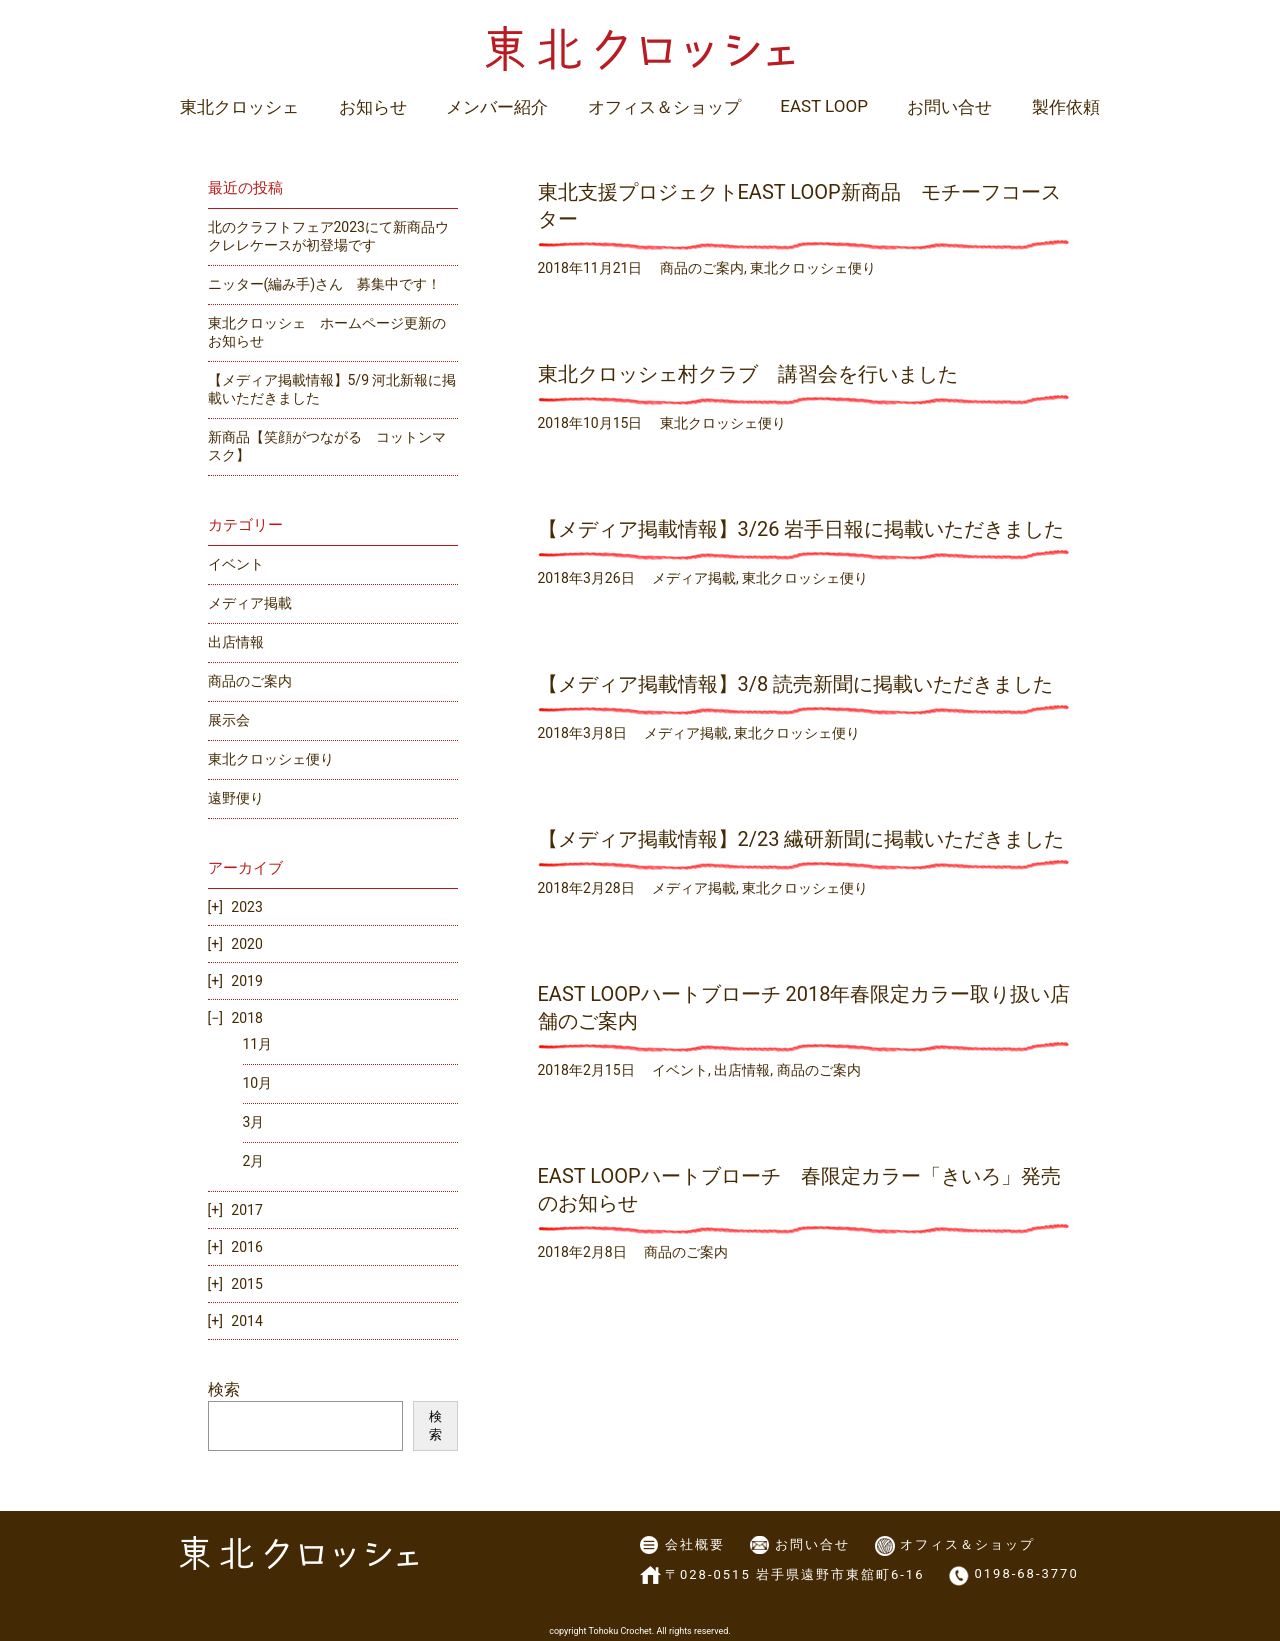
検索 (224, 1389)
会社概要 (695, 1544)
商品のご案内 (702, 268)
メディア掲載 (694, 578)
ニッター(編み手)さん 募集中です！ (325, 284)
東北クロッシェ (239, 107)
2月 (254, 1161)
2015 (246, 1284)
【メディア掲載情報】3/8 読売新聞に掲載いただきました (796, 684)
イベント (680, 1070)
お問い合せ (949, 107)
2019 (246, 981)
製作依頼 (1066, 107)
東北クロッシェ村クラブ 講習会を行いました (748, 374)
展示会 (229, 720)
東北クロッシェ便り (813, 268)
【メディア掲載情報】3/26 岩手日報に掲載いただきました (801, 529)
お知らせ (373, 107)
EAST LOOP (824, 106)
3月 (254, 1122)
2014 (246, 1321)
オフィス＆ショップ (664, 107)
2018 (246, 1018)
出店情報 (742, 1070)
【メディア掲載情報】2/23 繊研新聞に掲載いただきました (801, 839)
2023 (246, 907)
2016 (246, 1247)
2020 (246, 944)
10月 (258, 1083)
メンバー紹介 (497, 107)
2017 (246, 1210)
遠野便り (236, 798)
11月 (258, 1044)
